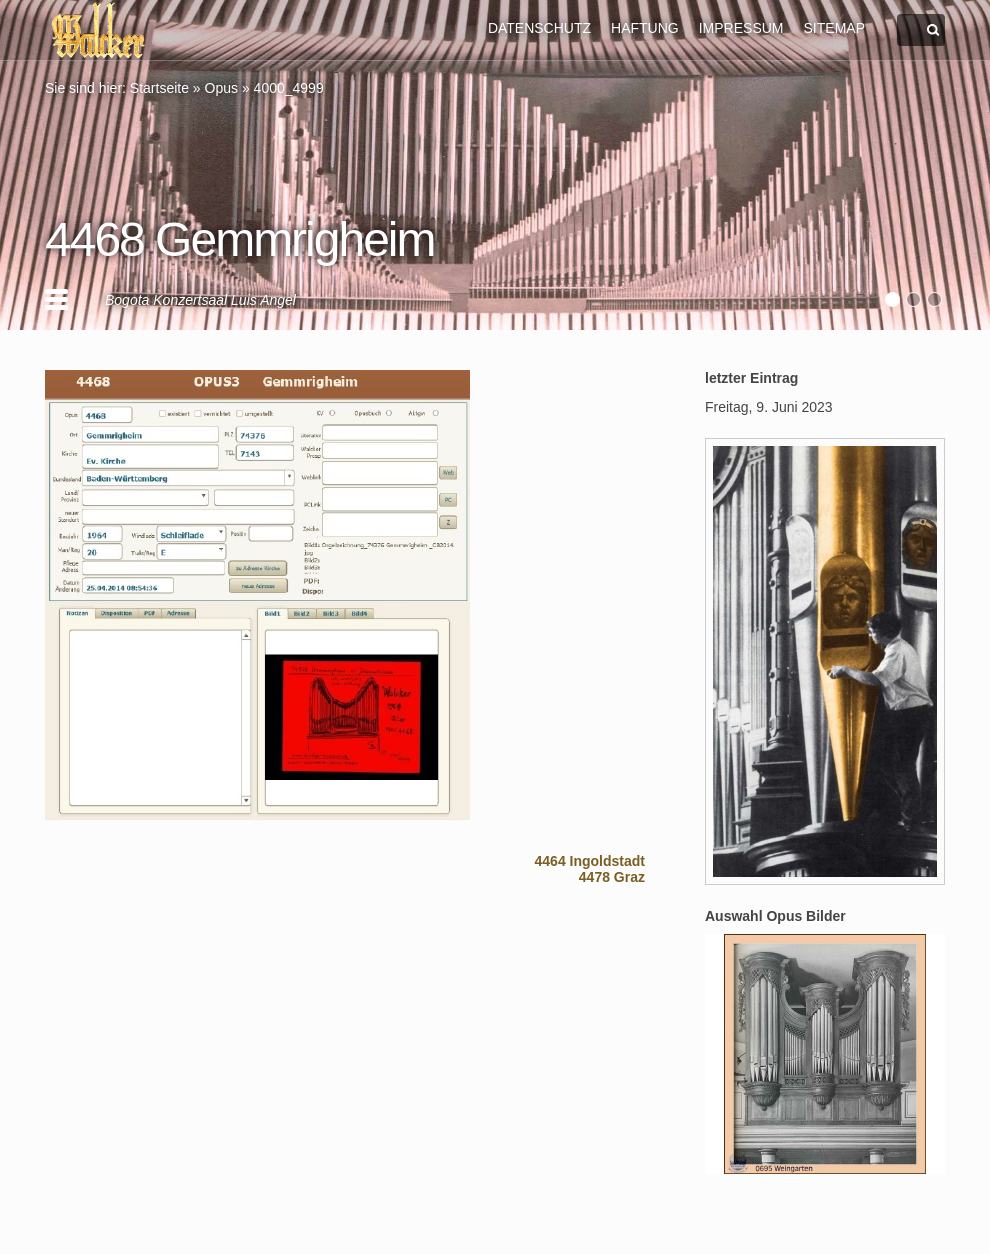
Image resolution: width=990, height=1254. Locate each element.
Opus (221, 88)
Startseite (159, 88)
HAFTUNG (645, 28)
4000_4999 (289, 88)
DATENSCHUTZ (539, 28)
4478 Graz (612, 877)
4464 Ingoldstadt (590, 861)
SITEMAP (834, 28)
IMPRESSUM (741, 28)
